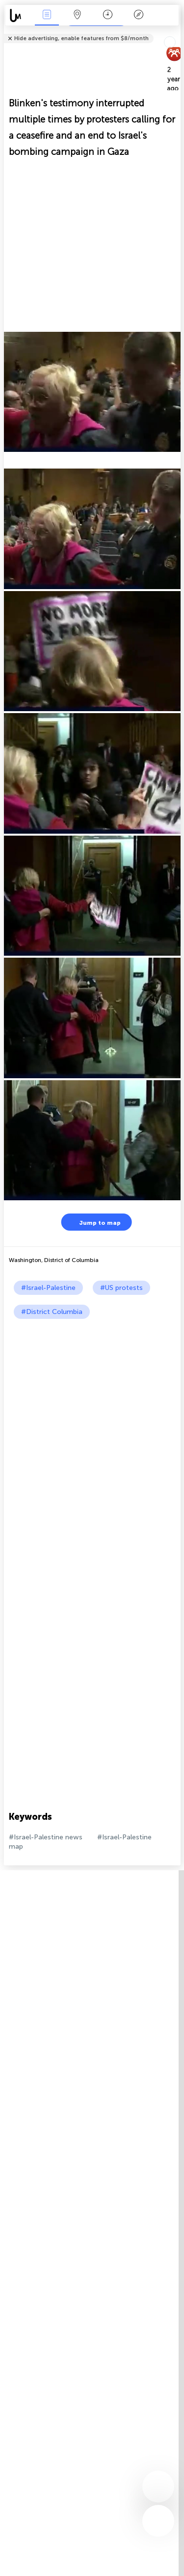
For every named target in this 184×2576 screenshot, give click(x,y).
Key (138, 15)
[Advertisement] (92, 1416)
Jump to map (94, 1222)
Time (108, 15)
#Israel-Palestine (48, 1288)
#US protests (121, 1288)
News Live (47, 15)
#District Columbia (51, 1312)
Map (77, 15)
